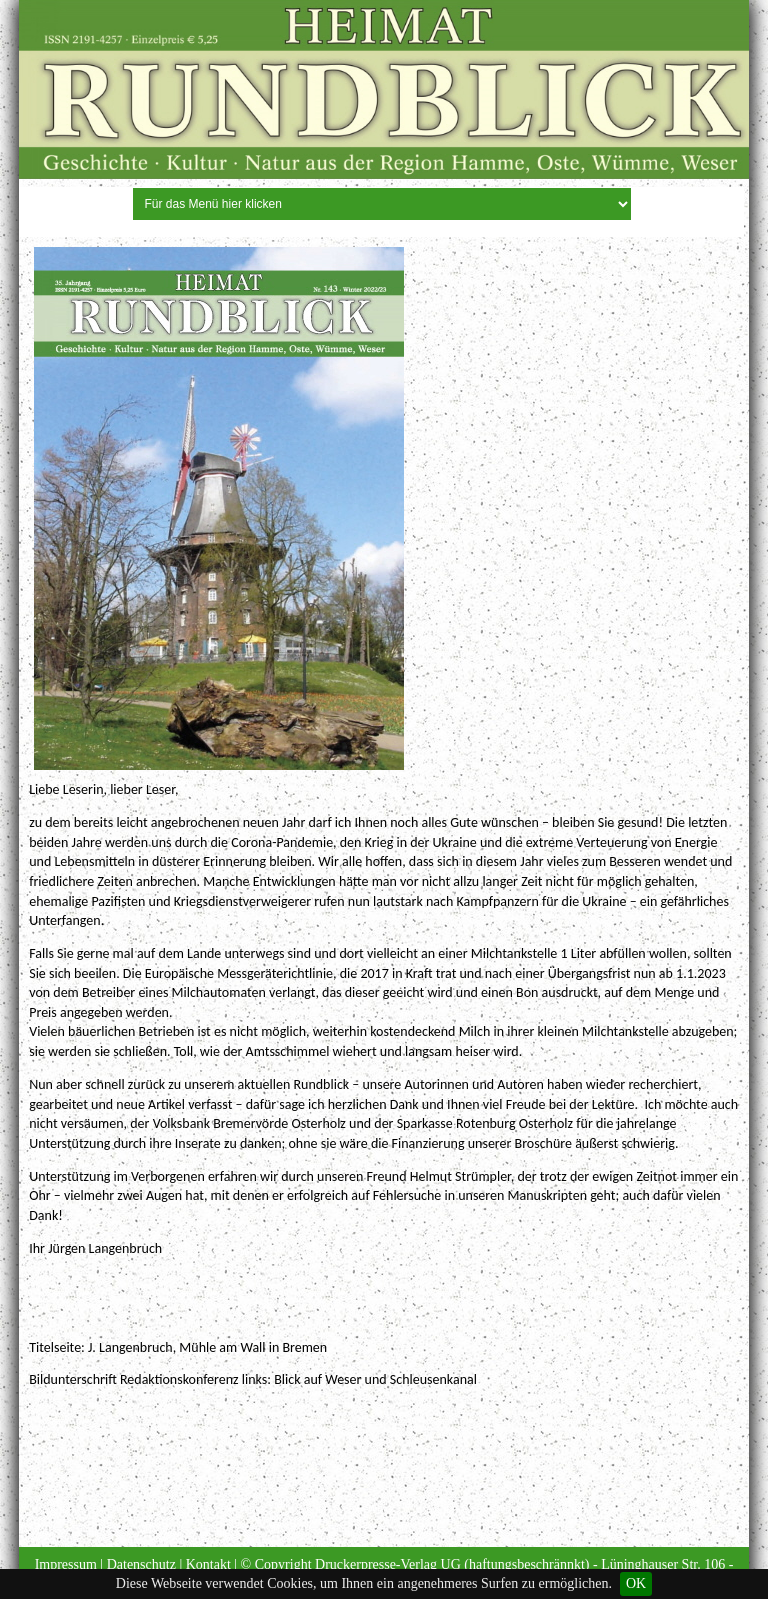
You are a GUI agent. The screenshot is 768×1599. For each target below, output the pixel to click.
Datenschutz (141, 1564)
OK (636, 1583)
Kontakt (208, 1564)
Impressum (66, 1564)
